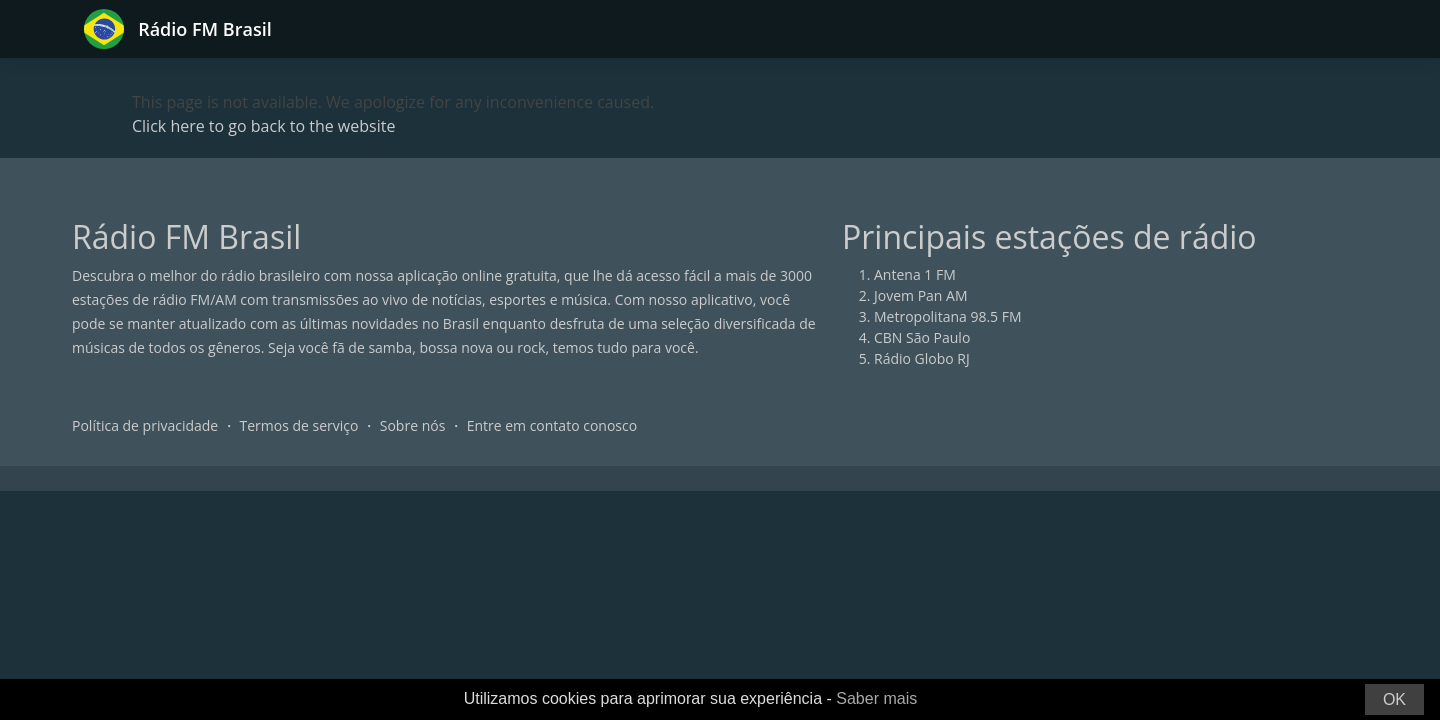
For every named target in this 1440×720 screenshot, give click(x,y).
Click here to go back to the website (263, 126)
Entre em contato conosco (552, 425)
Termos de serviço (299, 425)
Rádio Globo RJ (922, 358)
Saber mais (876, 698)
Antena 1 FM (915, 274)
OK (1394, 699)
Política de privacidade (145, 425)
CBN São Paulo (922, 337)
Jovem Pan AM (921, 295)
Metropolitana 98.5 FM (948, 316)
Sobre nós (413, 425)
